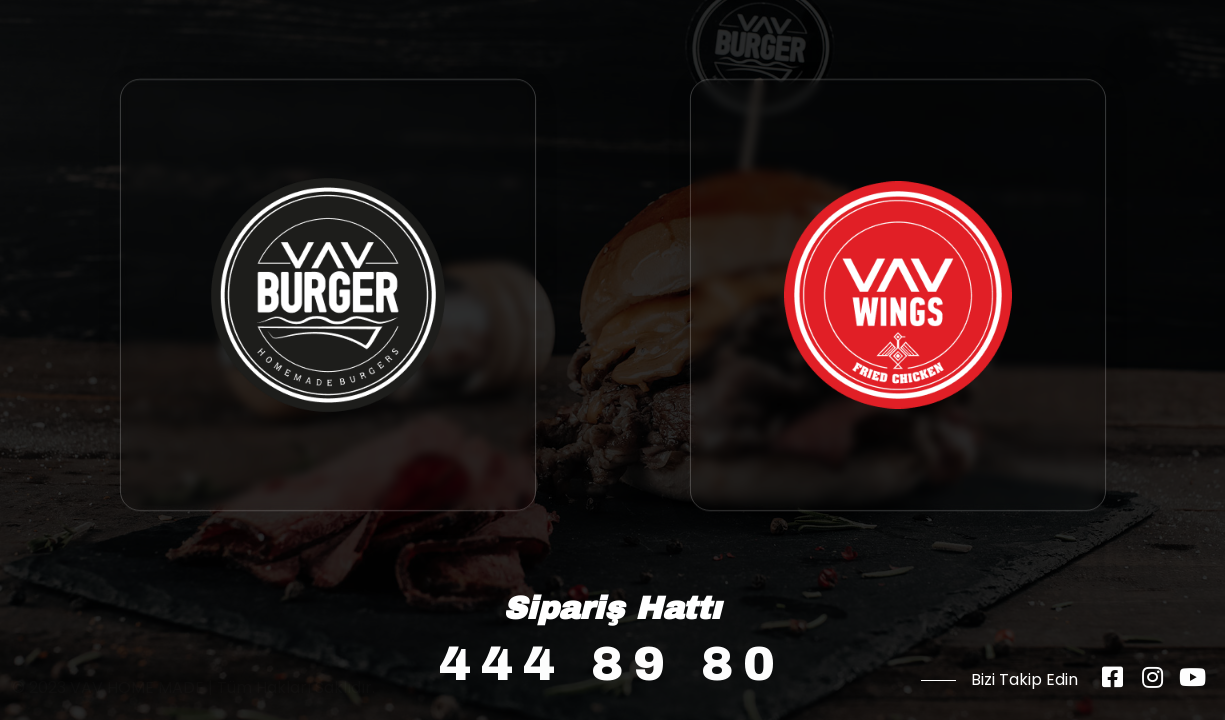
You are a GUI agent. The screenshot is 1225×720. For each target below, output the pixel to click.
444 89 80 (612, 664)
